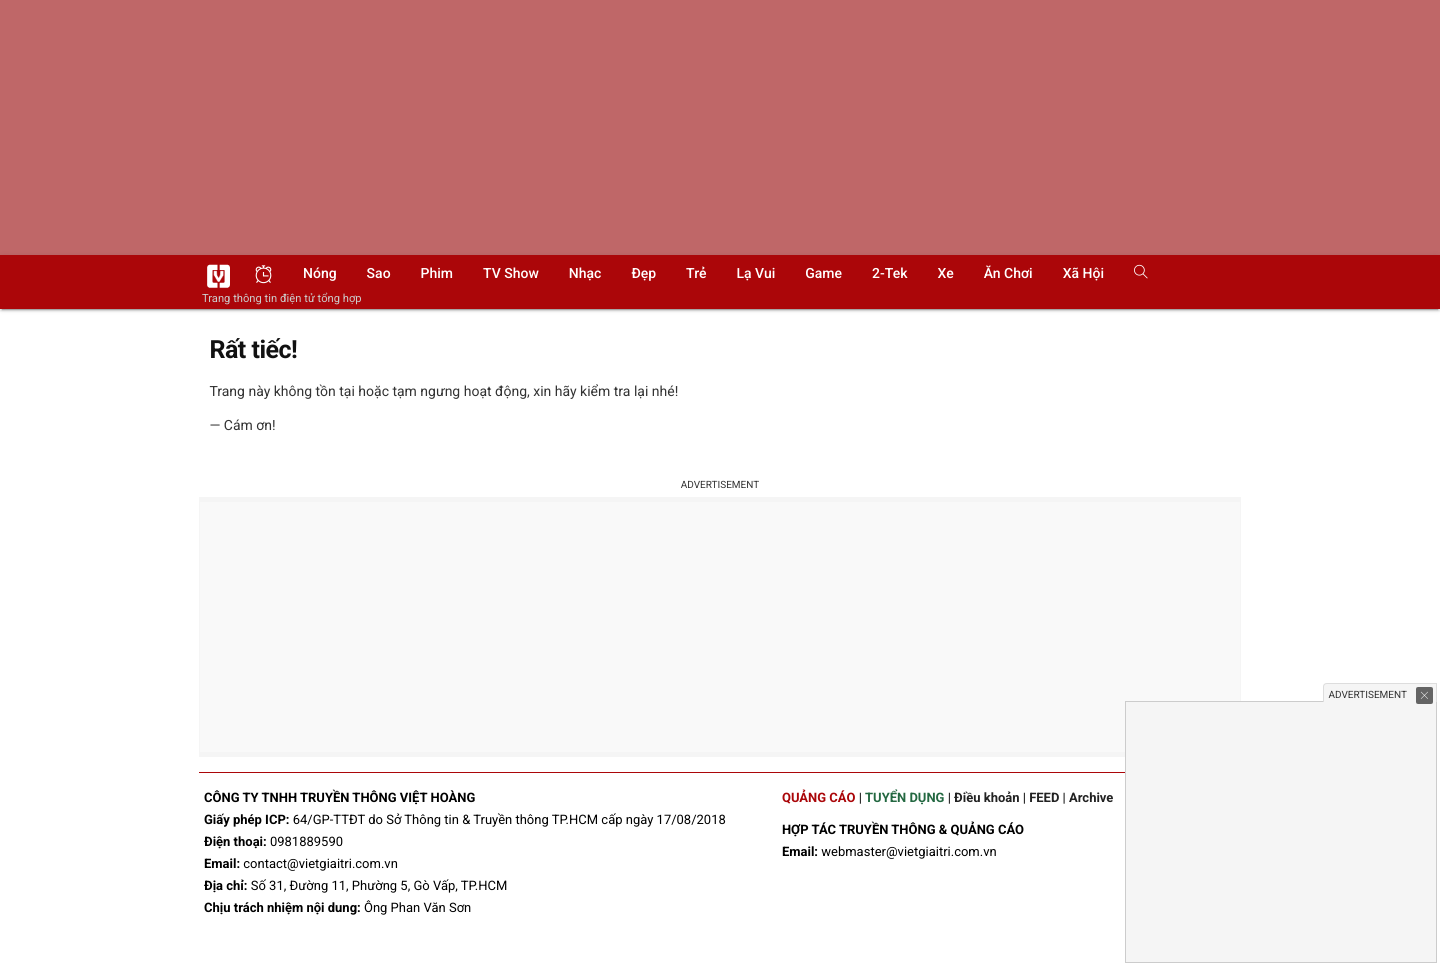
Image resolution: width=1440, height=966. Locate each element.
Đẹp (643, 274)
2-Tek (889, 274)
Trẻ (696, 274)
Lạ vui (755, 274)
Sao (379, 274)
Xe (945, 274)
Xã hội (1083, 274)
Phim (437, 274)
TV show (511, 274)
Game (823, 274)
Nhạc (585, 274)
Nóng (320, 274)
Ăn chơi (1008, 274)
